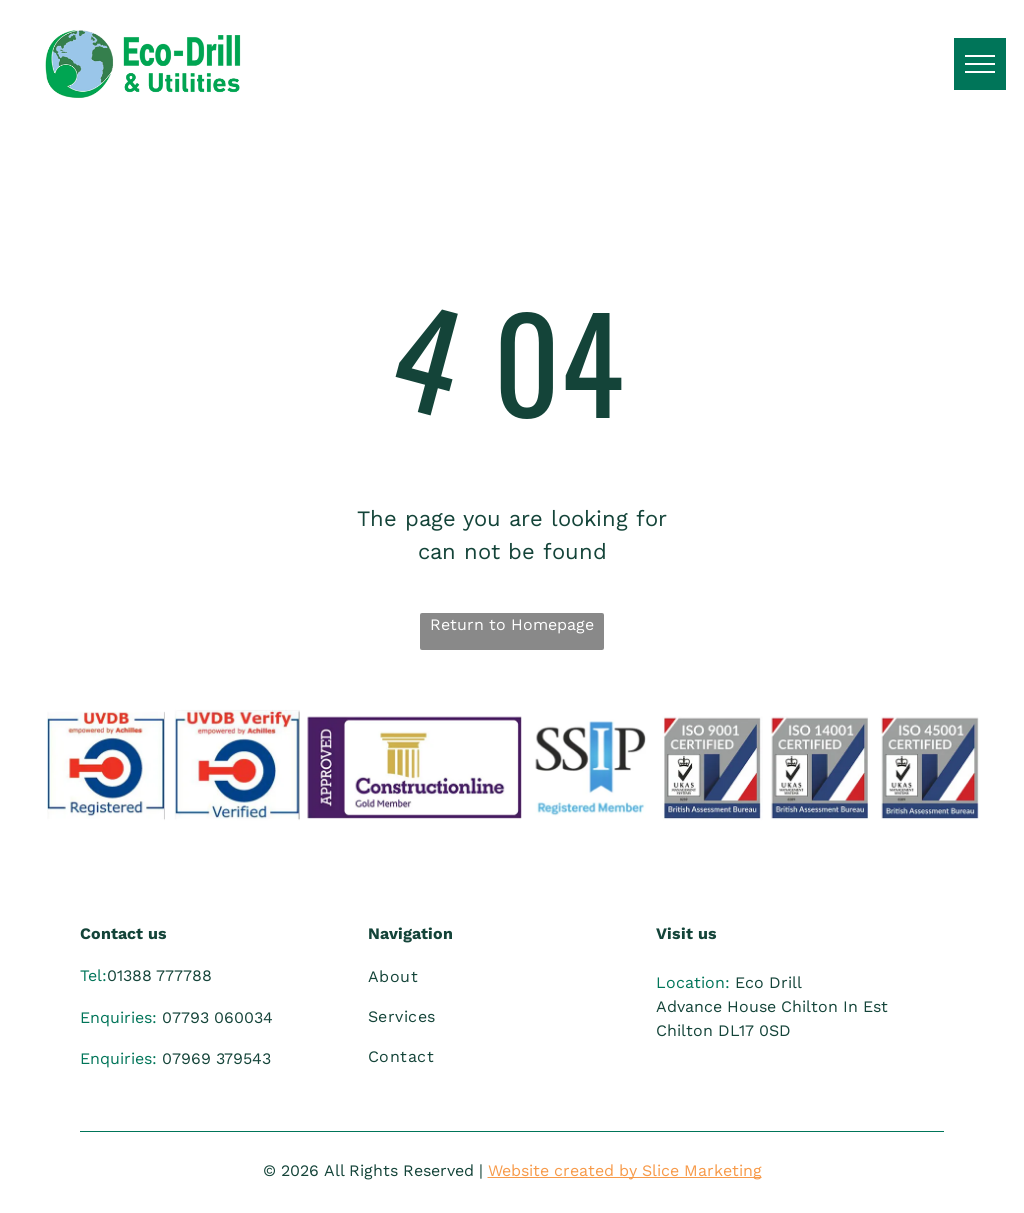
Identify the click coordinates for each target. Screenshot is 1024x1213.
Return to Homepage (512, 624)
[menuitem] (501, 977)
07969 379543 (216, 1058)
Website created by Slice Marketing (625, 1170)
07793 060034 (217, 1017)
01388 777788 (159, 975)
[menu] (980, 64)
